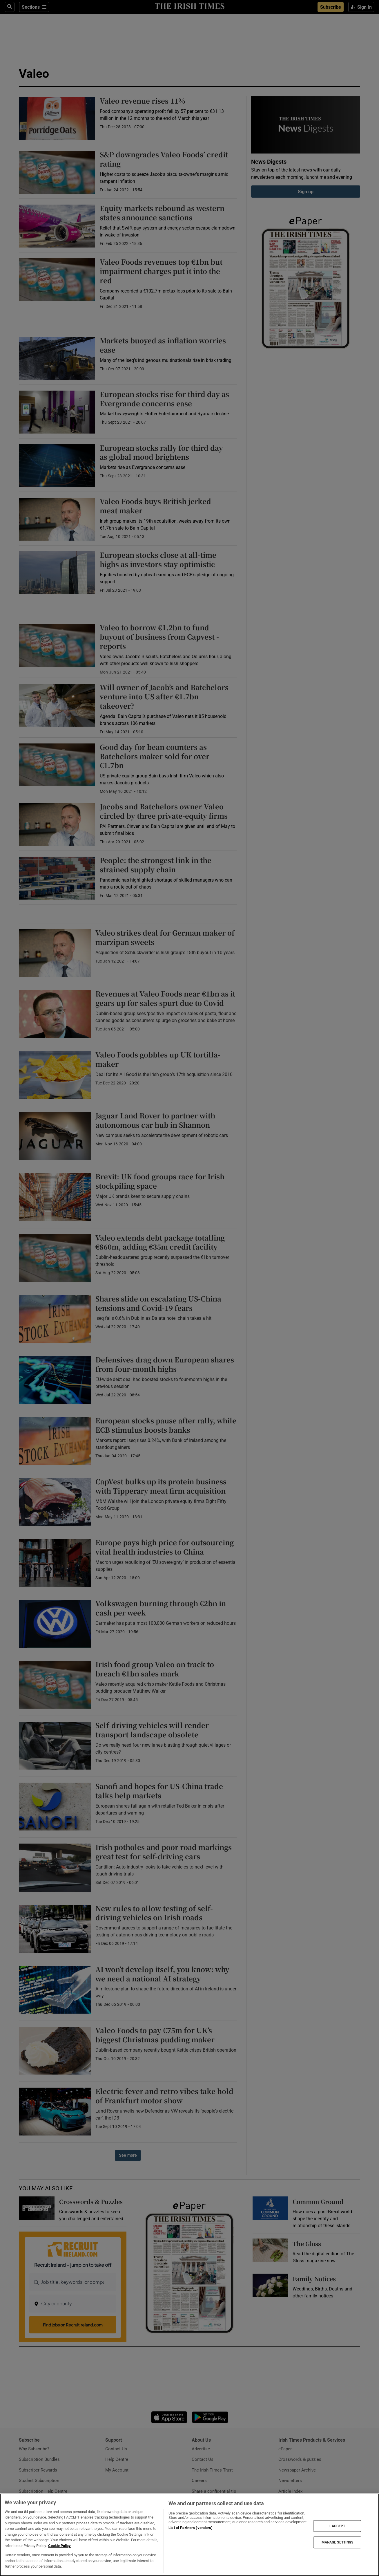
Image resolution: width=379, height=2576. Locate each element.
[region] (189, 2534)
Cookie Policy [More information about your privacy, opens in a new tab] (59, 2545)
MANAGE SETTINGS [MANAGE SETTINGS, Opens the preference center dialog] (337, 2542)
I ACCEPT (337, 2526)
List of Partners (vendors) (190, 2528)
